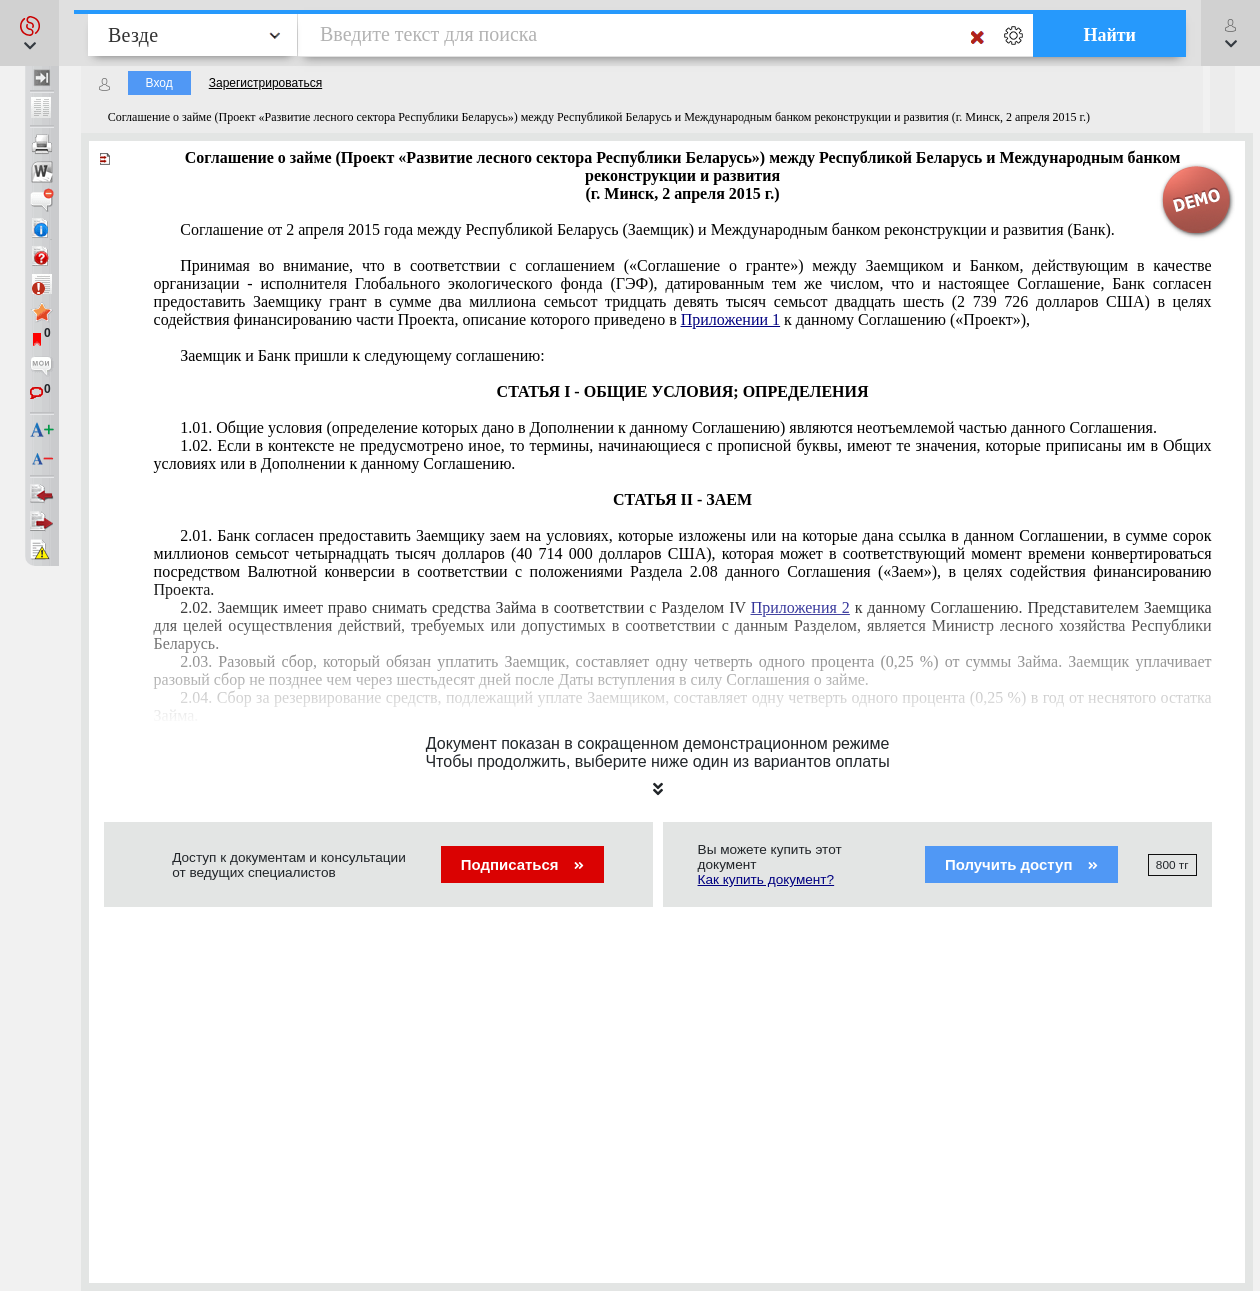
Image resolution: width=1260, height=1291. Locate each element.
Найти (1109, 35)
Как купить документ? (766, 879)
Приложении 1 (730, 319)
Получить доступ (1021, 864)
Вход (159, 83)
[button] (29, 33)
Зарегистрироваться (265, 83)
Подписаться (522, 864)
